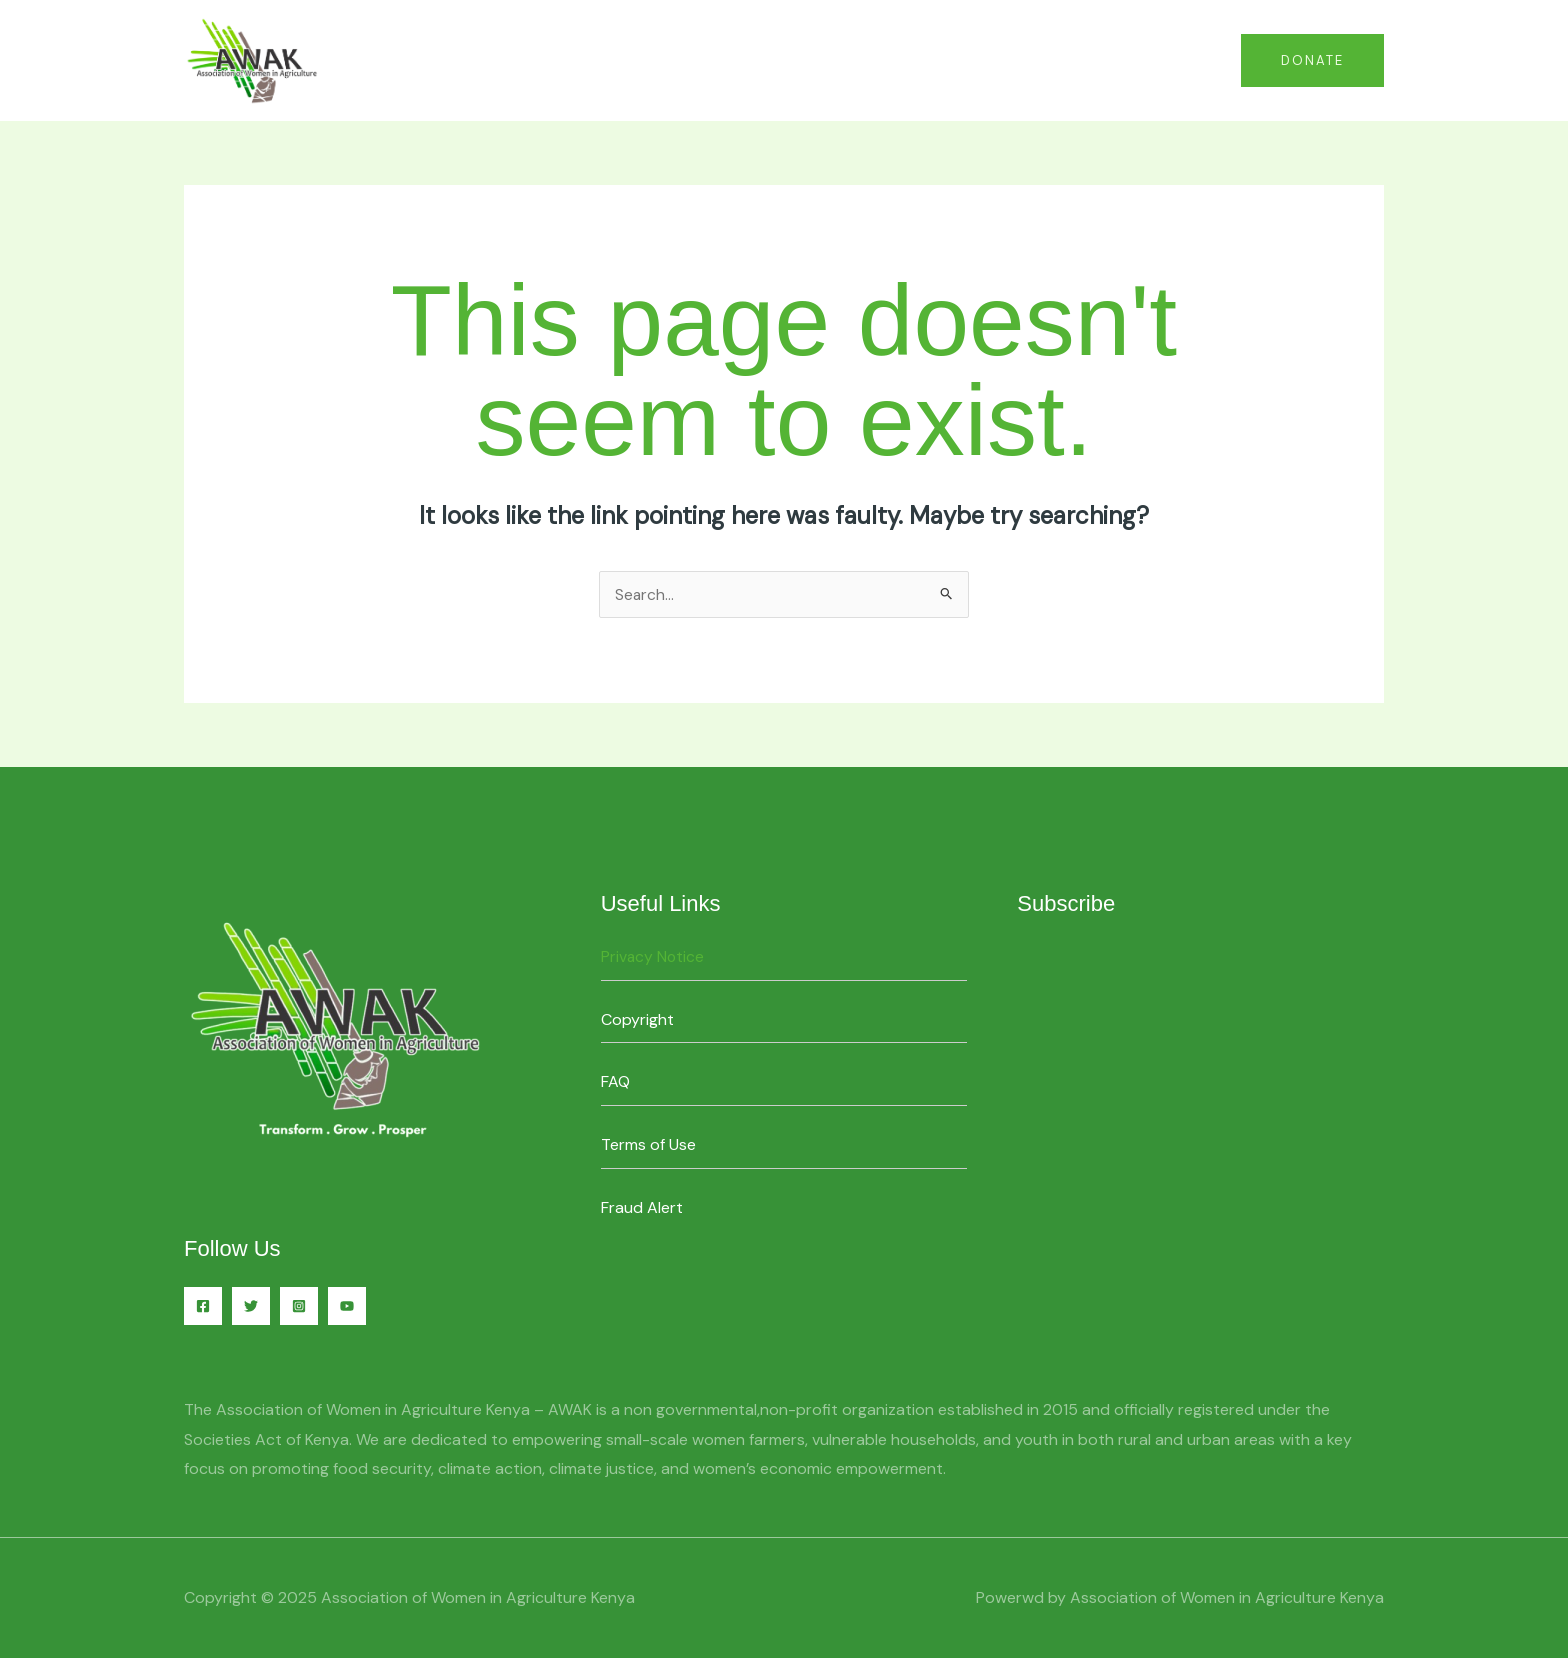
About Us (1160, 60)
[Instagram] (299, 1306)
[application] (1195, 60)
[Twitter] (251, 1306)
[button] (1312, 60)
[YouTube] (347, 1306)
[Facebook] (203, 1306)
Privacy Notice (653, 956)
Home (969, 59)
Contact (1053, 59)
